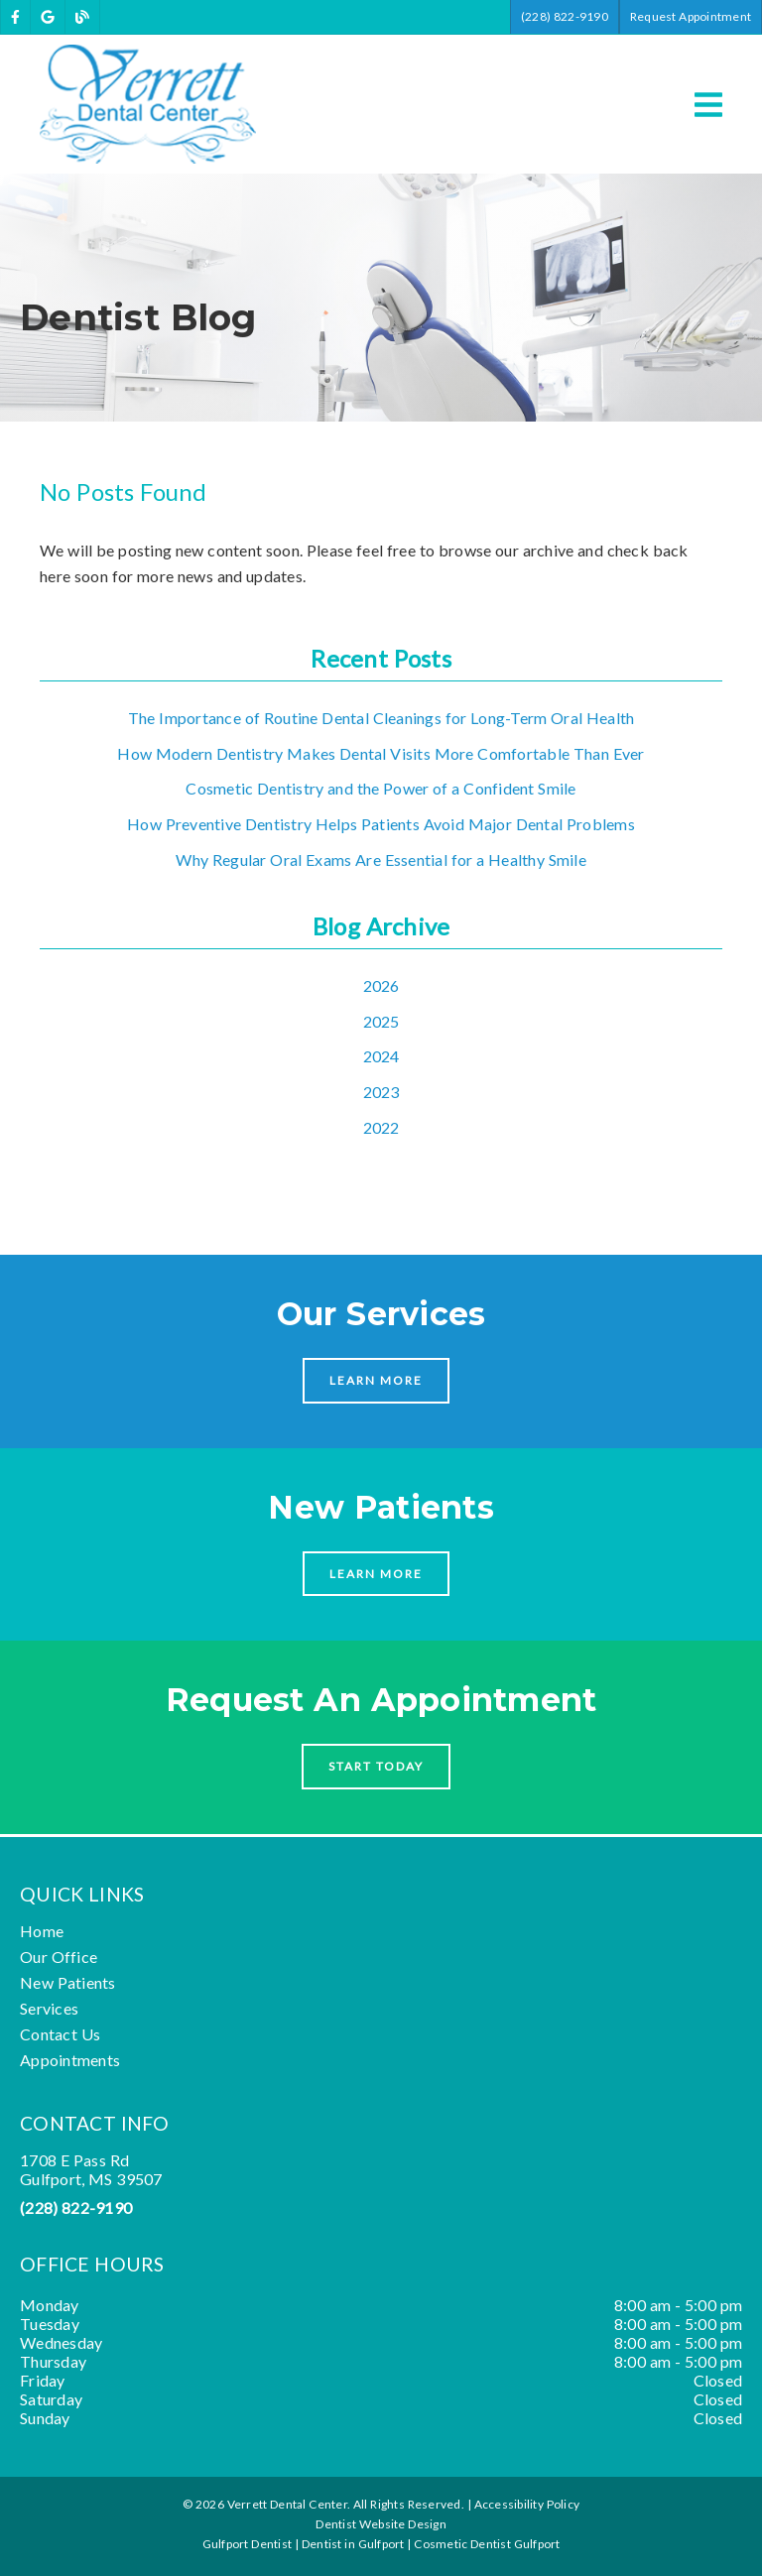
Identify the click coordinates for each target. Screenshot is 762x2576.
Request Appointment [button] (690, 16)
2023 (381, 1091)
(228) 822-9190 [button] (564, 16)
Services (49, 2008)
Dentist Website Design (381, 2523)
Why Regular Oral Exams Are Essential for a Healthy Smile (381, 859)
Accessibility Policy (527, 2504)
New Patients (68, 1982)
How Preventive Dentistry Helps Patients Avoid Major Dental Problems (381, 823)
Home (42, 1930)
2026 (381, 985)
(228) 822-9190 (76, 2207)
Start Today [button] (376, 1766)
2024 (381, 1055)
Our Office (58, 1956)
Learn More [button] (376, 1380)
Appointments (70, 2059)
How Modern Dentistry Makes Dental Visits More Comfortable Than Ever (380, 753)
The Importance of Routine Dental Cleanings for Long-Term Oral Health (381, 717)
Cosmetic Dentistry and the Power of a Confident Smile (380, 788)
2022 (381, 1127)
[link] (15, 17)
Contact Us (60, 2033)
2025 (381, 1021)
